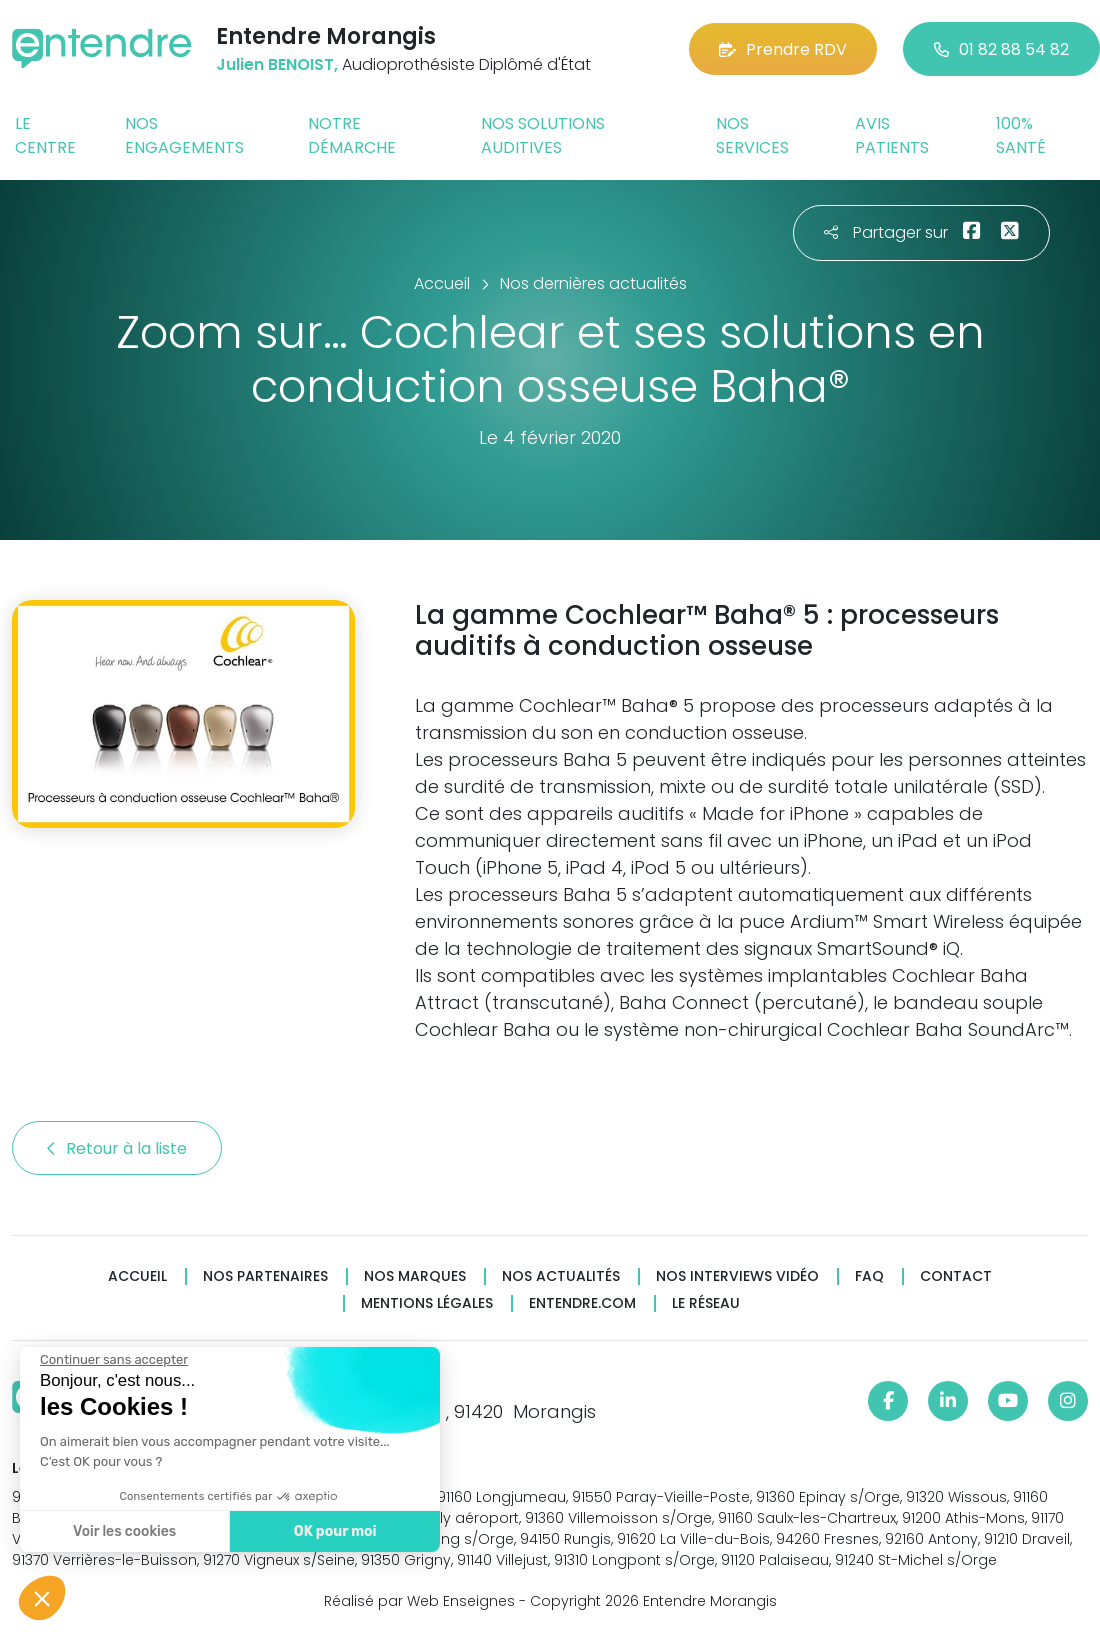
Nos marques (415, 1276)
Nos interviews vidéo (737, 1276)
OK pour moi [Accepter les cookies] (332, 1531)
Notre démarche (352, 135)
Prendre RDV (783, 49)
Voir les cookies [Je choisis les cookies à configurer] (122, 1531)
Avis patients (892, 135)
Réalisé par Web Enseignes (419, 1601)
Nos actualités (561, 1276)
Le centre (45, 135)
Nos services (752, 135)
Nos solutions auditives (543, 135)
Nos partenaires (265, 1276)
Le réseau (706, 1303)
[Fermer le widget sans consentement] (112, 1360)
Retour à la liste (117, 1148)
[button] (42, 1598)
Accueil (137, 1276)
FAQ (869, 1276)
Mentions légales (427, 1303)
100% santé (1021, 135)
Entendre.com (582, 1303)
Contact (956, 1276)
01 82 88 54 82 (1001, 49)
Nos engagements (184, 135)
